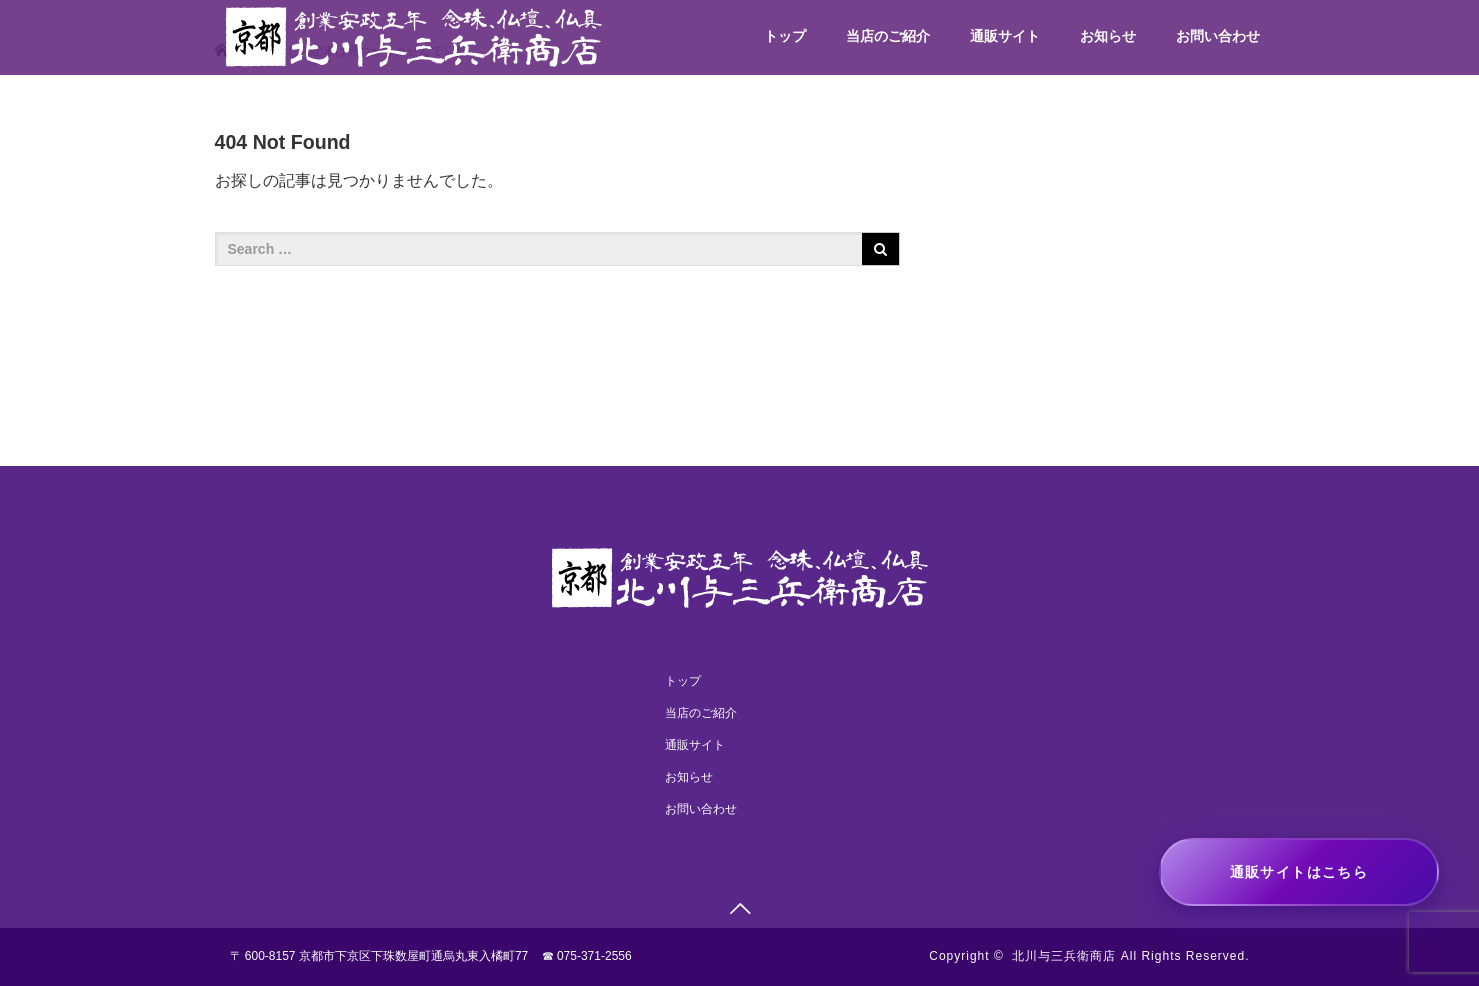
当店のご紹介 (888, 36)
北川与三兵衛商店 (1064, 956)
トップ (785, 36)
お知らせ (1108, 36)
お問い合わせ (1218, 36)
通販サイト (1005, 36)
